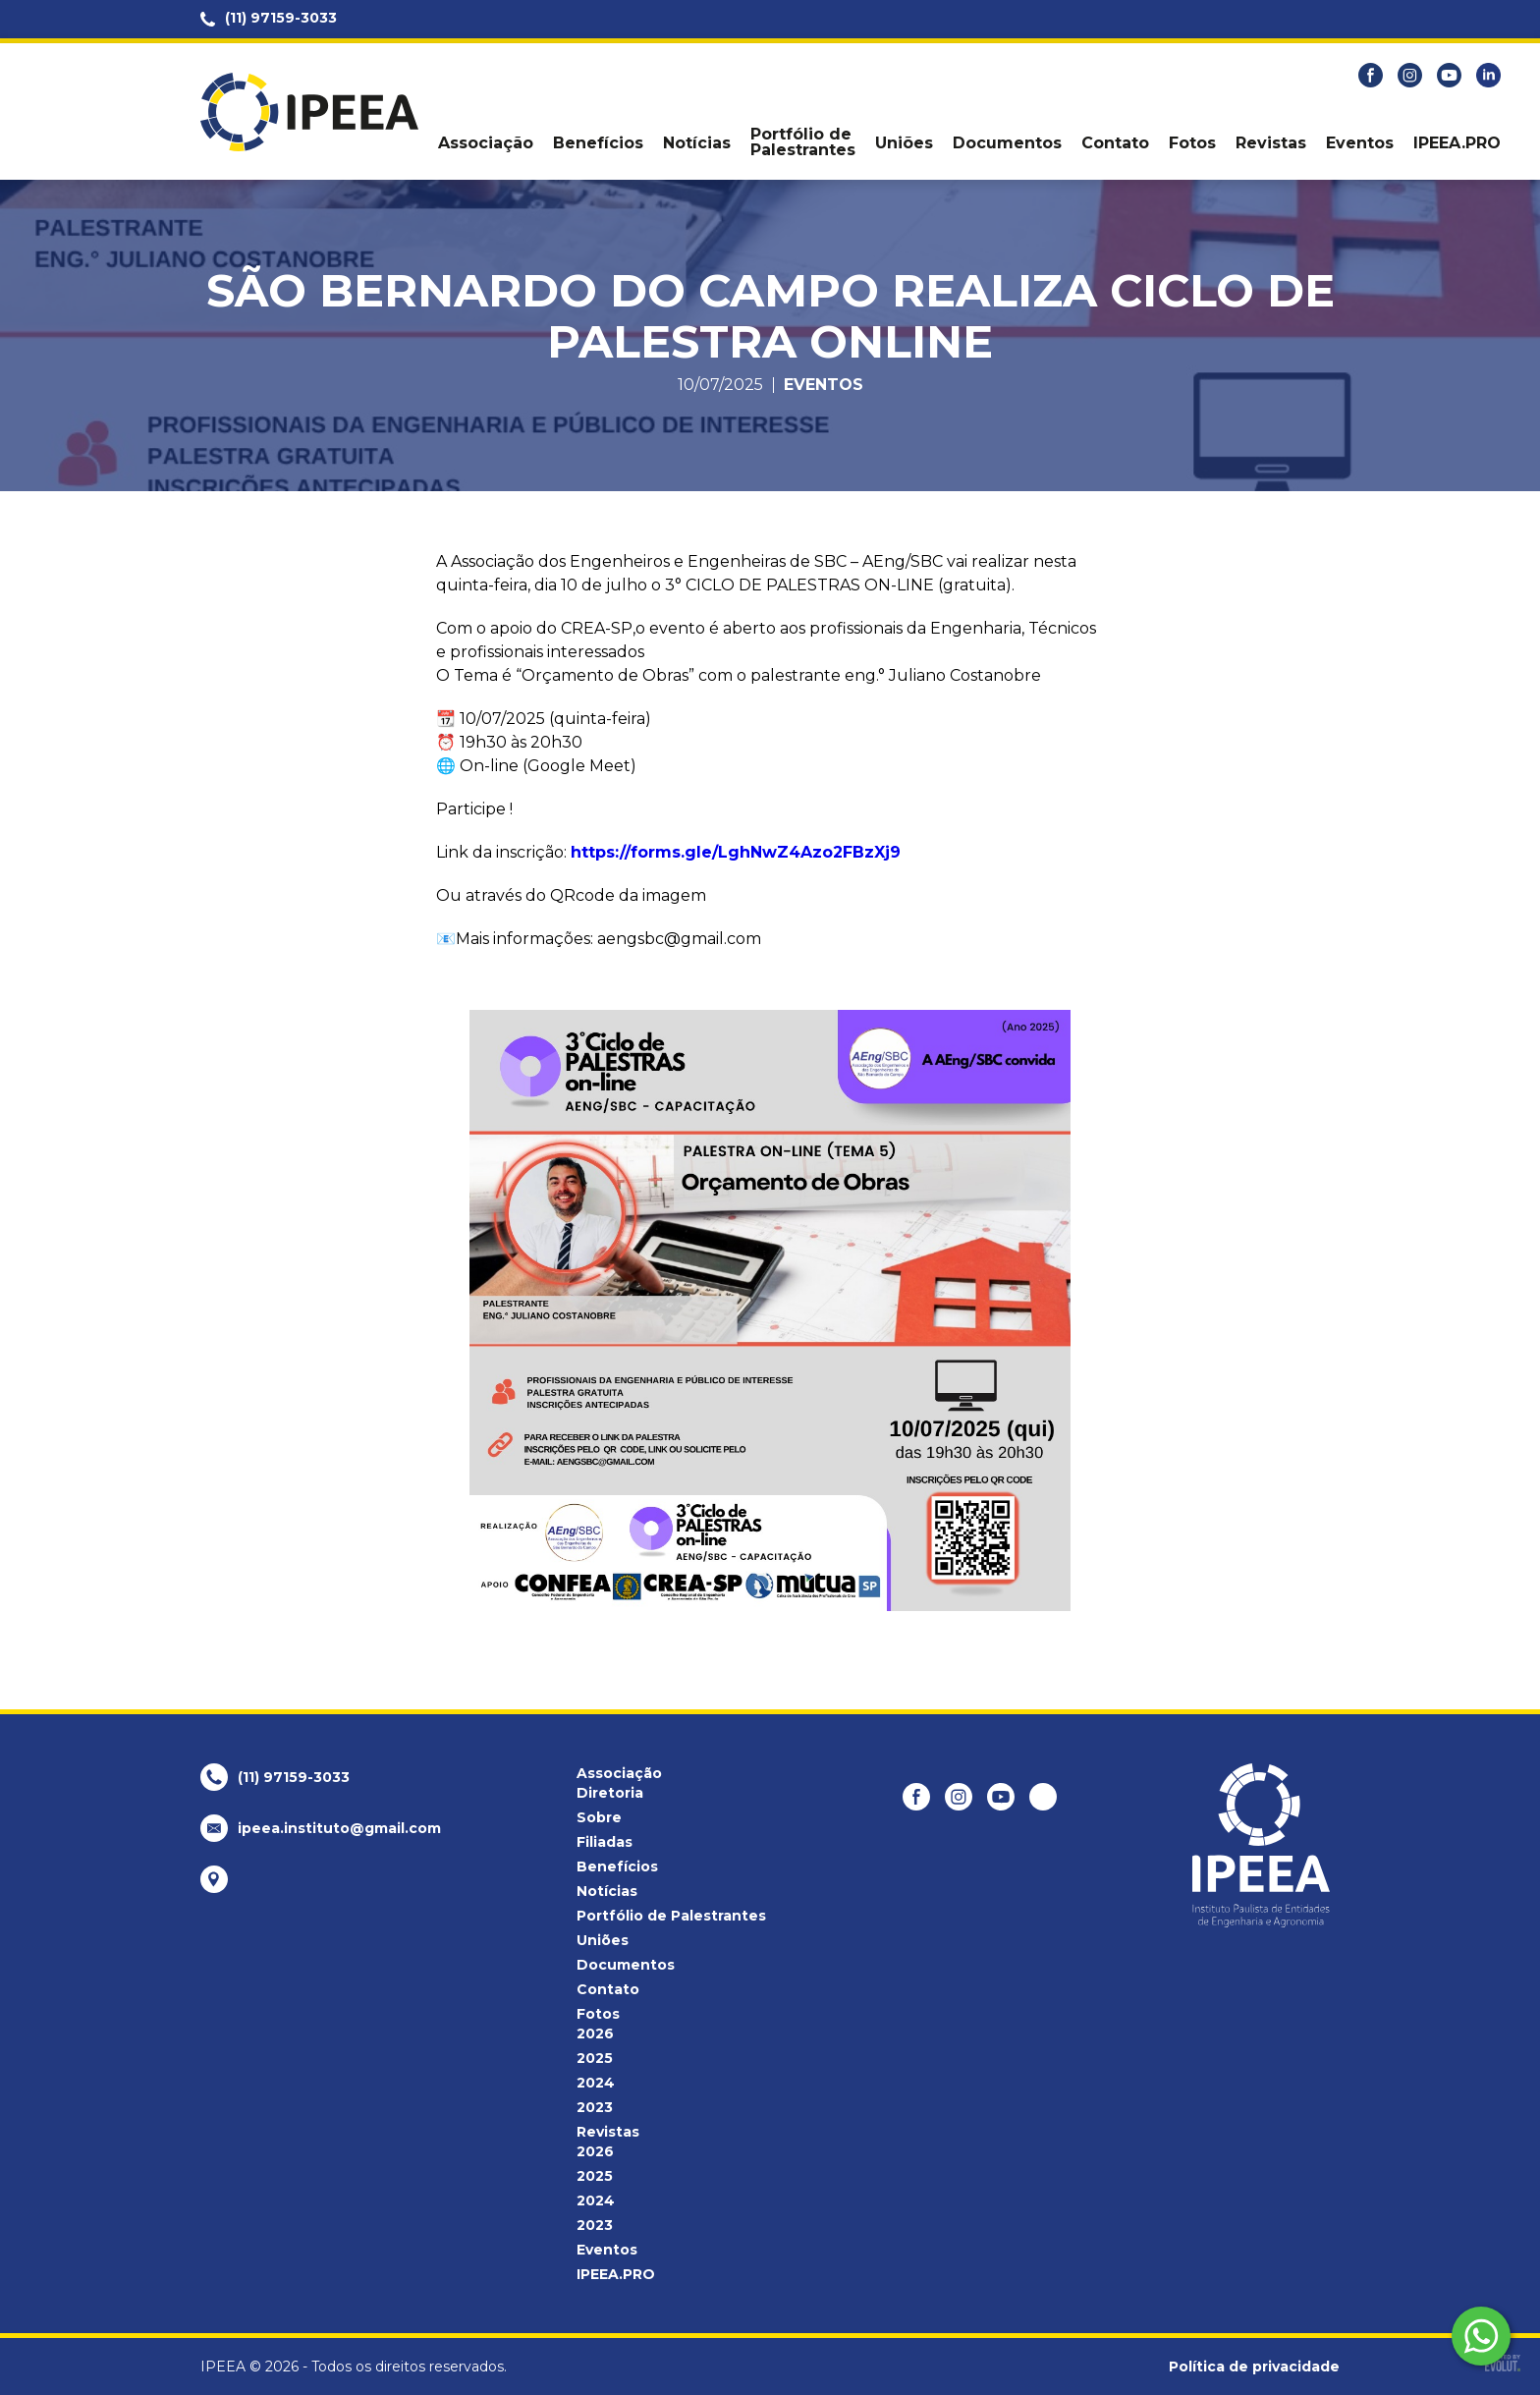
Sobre (599, 1817)
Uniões (904, 143)
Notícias (697, 143)
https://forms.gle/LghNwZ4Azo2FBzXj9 (736, 852)
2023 (595, 2107)
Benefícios (598, 143)
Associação (485, 143)
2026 (595, 2033)
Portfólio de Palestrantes (802, 142)
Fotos (1192, 143)
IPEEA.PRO (1457, 143)
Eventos (1360, 143)
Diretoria (610, 1793)
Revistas (1271, 143)
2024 (596, 2082)
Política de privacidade (1254, 2366)
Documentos (1007, 143)
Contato (1115, 143)
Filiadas (604, 1842)
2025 (595, 2058)
